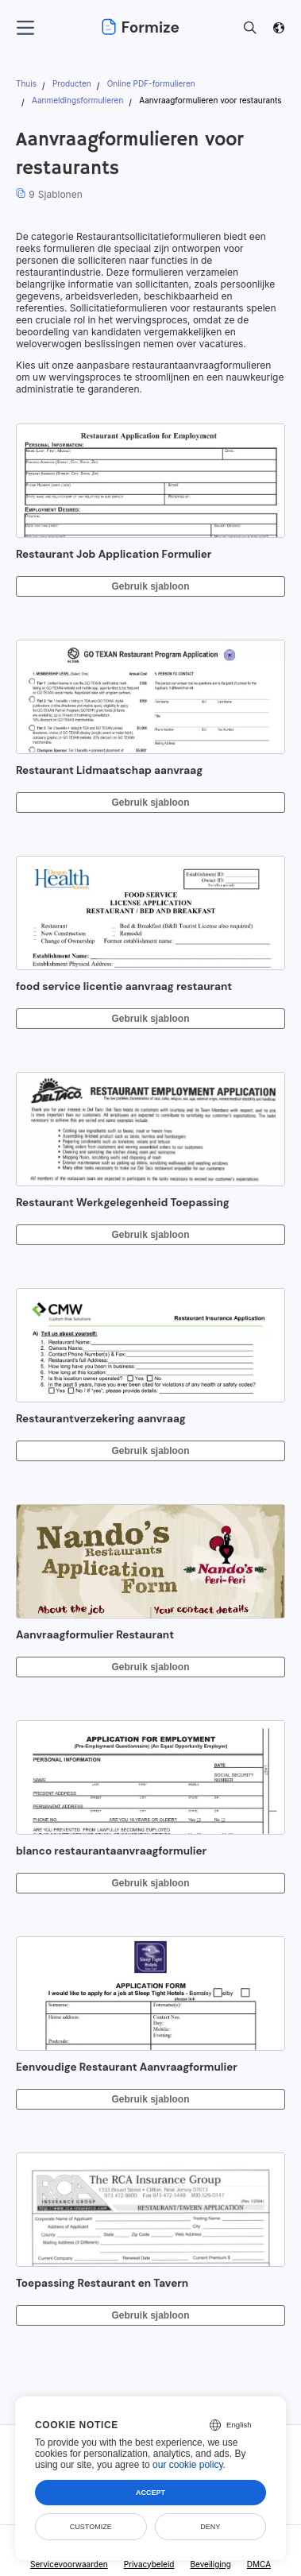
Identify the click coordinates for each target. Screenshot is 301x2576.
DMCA (259, 2564)
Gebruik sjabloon (150, 586)
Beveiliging (210, 2564)
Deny (210, 2527)
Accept (150, 2493)
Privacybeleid (149, 2564)
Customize (91, 2527)
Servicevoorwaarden (69, 2564)
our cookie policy (187, 2464)
